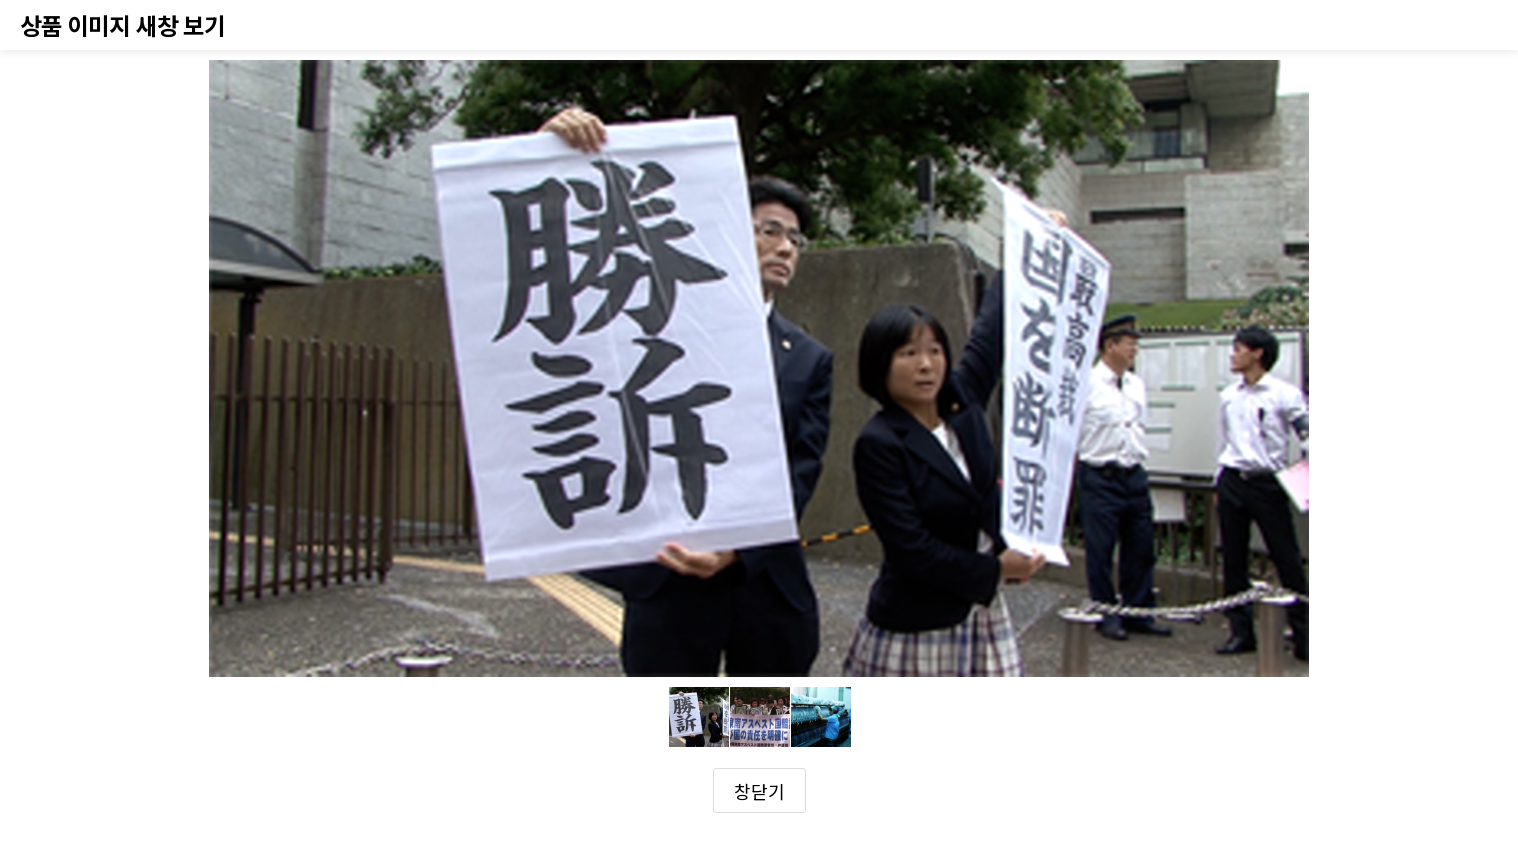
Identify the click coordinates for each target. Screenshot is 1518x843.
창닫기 (759, 791)
